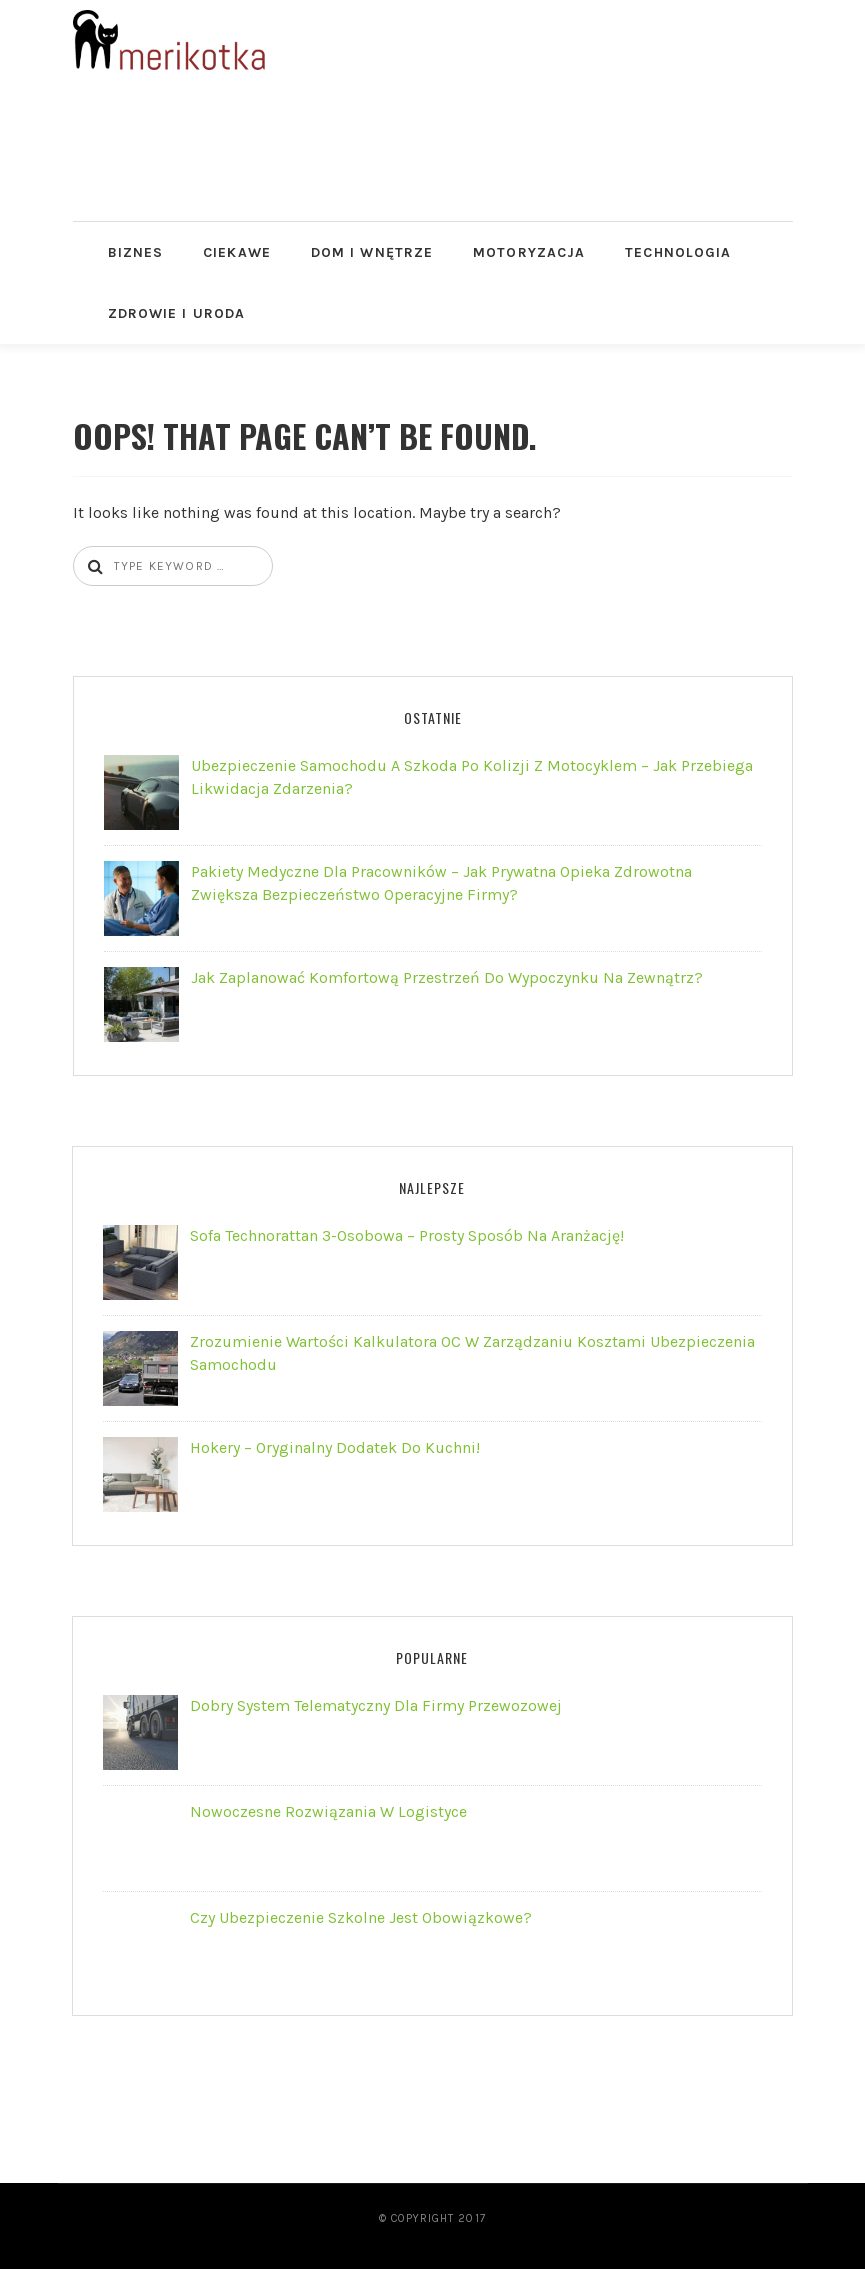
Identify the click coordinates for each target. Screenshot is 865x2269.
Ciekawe (237, 252)
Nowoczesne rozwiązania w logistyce (328, 1811)
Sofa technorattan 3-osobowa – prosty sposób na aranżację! (407, 1235)
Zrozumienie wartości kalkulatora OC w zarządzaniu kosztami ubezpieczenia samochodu (472, 1352)
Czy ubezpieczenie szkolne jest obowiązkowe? (361, 1917)
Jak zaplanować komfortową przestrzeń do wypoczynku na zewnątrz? (447, 977)
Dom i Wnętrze (372, 252)
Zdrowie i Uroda (177, 313)
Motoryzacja (529, 252)
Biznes (136, 252)
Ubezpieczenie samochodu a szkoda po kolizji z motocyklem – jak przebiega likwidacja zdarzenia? (472, 776)
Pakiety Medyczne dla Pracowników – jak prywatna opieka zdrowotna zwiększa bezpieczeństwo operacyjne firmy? (441, 882)
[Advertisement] (437, 169)
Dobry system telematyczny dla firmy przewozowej (376, 1705)
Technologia (678, 252)
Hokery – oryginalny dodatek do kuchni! (335, 1447)
